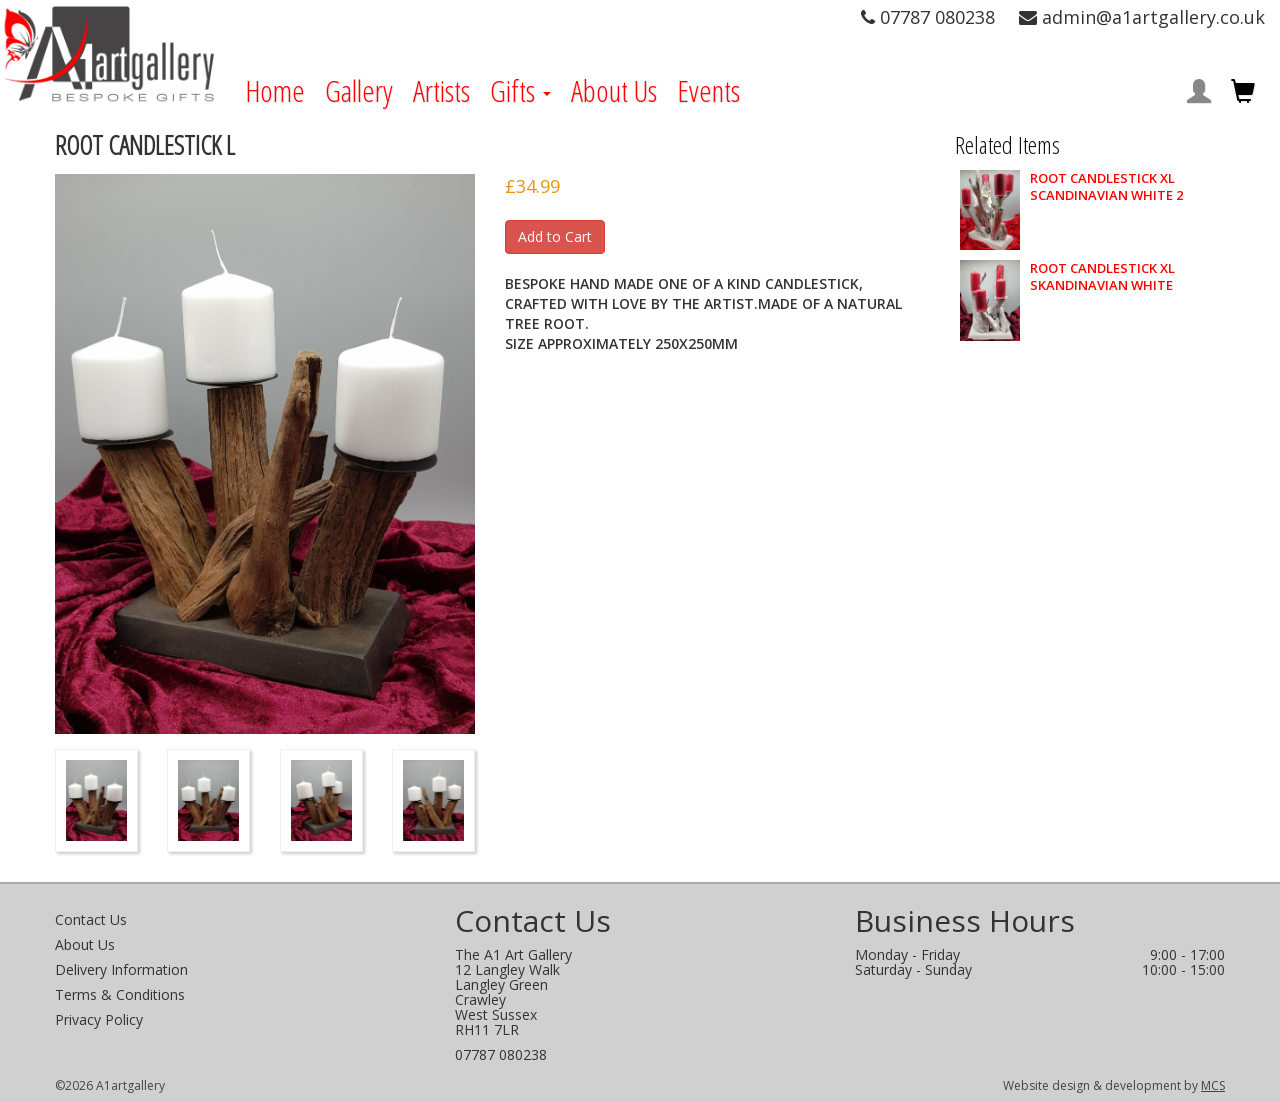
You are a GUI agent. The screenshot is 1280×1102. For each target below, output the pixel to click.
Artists (441, 91)
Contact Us (91, 919)
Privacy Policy (99, 1019)
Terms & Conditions (120, 994)
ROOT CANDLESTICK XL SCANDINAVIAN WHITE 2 (1106, 187)
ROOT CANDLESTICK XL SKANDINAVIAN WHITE (1102, 277)
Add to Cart (555, 236)
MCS (1213, 1085)
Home (275, 91)
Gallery (359, 91)
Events (708, 91)
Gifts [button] (520, 91)
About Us (614, 91)
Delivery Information (121, 969)
